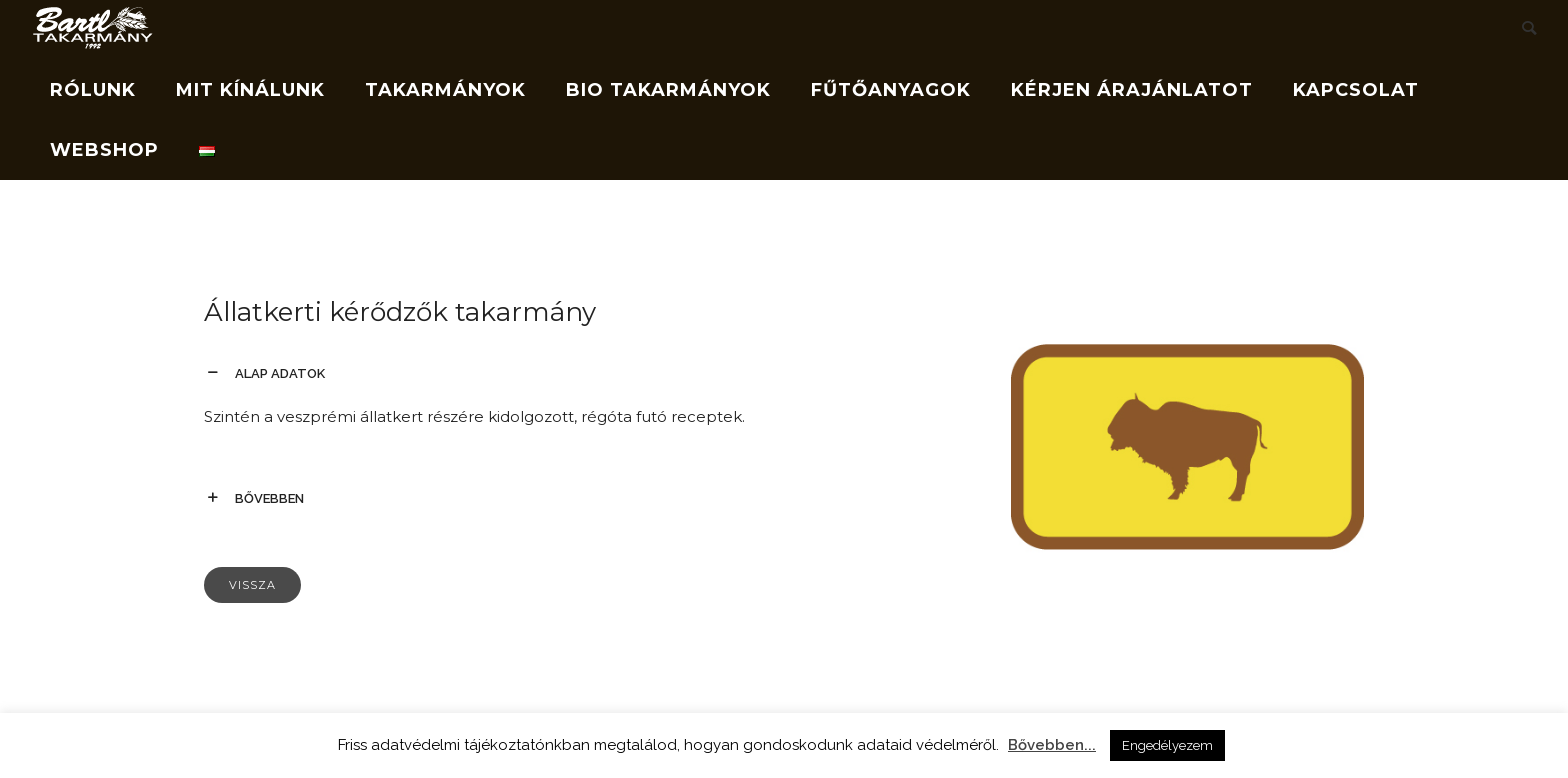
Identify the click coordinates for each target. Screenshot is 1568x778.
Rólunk (93, 90)
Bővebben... (1052, 745)
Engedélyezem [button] (1167, 745)
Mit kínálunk (250, 90)
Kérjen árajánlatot (1132, 90)
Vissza (252, 585)
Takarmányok (445, 90)
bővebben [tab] (269, 498)
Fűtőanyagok (891, 90)
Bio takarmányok (668, 90)
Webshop (104, 150)
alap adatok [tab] (280, 373)
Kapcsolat (1356, 90)
